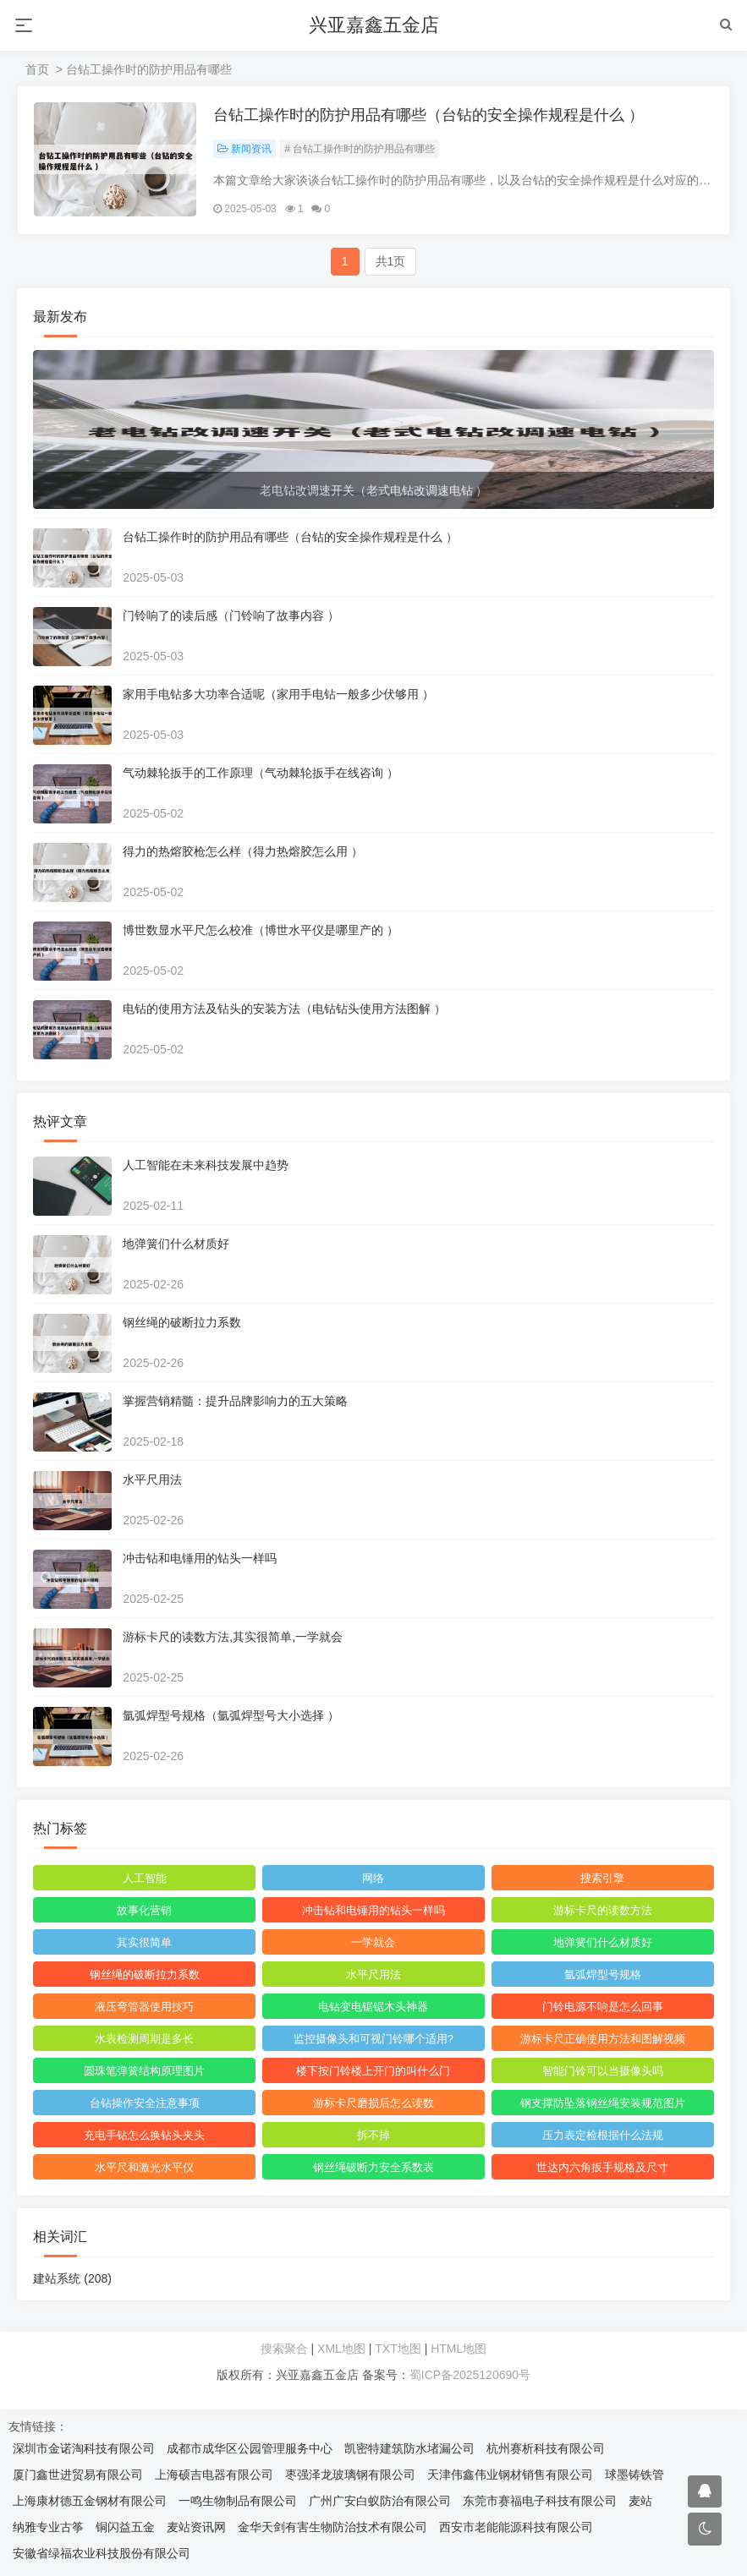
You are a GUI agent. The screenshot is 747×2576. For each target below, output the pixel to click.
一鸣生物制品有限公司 (238, 2501)
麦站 (640, 2501)
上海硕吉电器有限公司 (214, 2475)
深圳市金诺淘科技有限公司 (84, 2449)
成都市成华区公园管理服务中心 (249, 2449)
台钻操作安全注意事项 (145, 2103)
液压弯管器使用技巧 (145, 2007)
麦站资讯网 (196, 2528)
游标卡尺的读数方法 (601, 1911)
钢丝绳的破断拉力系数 (183, 1323)
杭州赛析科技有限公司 (545, 2449)
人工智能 (145, 1879)
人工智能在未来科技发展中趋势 (206, 1166)
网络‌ (373, 1879)
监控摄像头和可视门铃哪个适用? (373, 2039)
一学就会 (373, 1943)
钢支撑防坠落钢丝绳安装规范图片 (601, 2103)
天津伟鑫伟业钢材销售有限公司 (510, 2475)
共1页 (391, 262)
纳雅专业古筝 (48, 2528)
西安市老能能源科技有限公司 (516, 2528)
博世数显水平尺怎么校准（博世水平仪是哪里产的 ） (261, 931)
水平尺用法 (153, 1480)
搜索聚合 (284, 2349)
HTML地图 (458, 2349)
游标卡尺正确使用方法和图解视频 (601, 2039)
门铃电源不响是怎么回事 (601, 2007)
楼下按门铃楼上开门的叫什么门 (373, 2071)
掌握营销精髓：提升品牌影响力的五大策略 (236, 1401)
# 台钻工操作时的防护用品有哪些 (360, 150)
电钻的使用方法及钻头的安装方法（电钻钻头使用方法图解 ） (285, 1009)
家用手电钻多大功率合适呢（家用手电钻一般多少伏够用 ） (279, 695)
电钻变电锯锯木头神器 (373, 2007)
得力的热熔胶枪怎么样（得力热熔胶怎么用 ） (244, 852)
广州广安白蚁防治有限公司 (380, 2501)
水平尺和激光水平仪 (145, 2168)
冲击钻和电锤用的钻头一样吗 (200, 1559)
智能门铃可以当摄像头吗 (601, 2071)
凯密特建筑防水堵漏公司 (409, 2449)
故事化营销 (145, 1911)
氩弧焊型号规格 (601, 1975)
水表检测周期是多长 (145, 2039)
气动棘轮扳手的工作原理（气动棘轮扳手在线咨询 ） (261, 773)
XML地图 (341, 2349)
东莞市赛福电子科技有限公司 (540, 2501)
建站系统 (73, 2279)
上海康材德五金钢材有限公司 (90, 2501)
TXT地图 (397, 2349)
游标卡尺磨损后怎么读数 (373, 2103)
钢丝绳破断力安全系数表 (373, 2168)
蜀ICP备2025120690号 (469, 2375)
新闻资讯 (245, 150)
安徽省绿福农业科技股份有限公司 (101, 2554)
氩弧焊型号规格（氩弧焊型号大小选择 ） (232, 1716)
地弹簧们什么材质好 (177, 1244)
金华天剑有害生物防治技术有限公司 (332, 2528)
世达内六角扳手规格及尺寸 (602, 2168)
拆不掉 (373, 2136)
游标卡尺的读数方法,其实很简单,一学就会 (233, 1637)
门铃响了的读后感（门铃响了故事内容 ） (232, 616)
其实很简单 (145, 1943)
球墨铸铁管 (634, 2475)
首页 (37, 69)
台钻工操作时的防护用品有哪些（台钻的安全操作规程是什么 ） (429, 115)
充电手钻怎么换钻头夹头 (145, 2136)
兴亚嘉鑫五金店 (374, 25)
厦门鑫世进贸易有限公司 (78, 2475)
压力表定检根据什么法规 (601, 2136)
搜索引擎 (602, 1879)
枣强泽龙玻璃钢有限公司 (350, 2475)
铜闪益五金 (125, 2528)
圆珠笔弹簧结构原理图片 (145, 2071)
